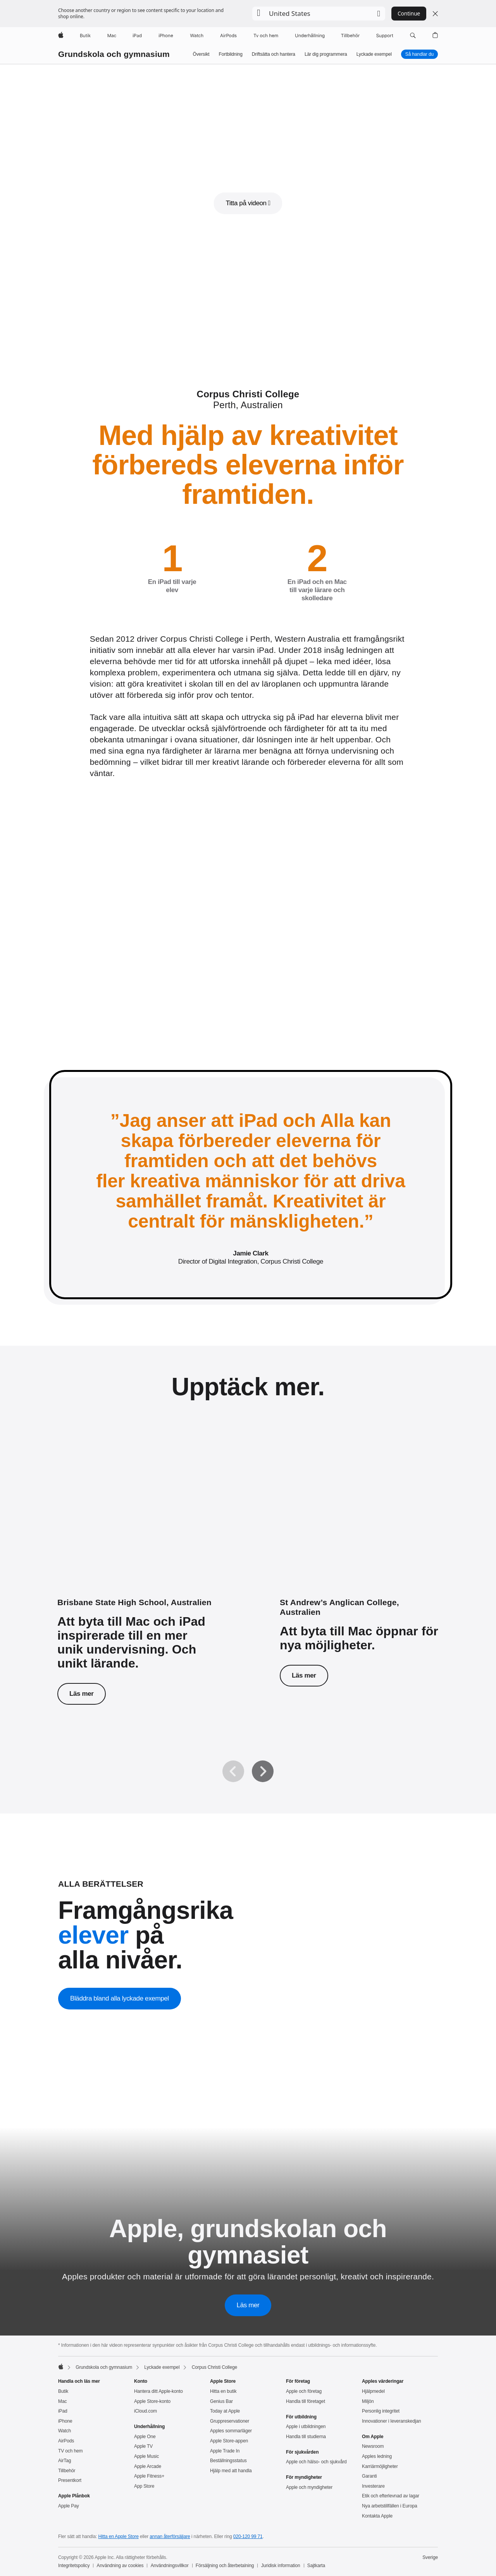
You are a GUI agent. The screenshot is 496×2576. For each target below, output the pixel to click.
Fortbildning (231, 54)
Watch (64, 2430)
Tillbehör (67, 2470)
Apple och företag (304, 2391)
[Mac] (111, 35)
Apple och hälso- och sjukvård (316, 2461)
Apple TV (143, 2446)
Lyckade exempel (374, 54)
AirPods (66, 2441)
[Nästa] (263, 1771)
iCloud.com (145, 2411)
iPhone (65, 2421)
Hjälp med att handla (231, 2470)
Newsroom (373, 2446)
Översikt (201, 54)
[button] (318, 13)
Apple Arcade (147, 2466)
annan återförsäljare (170, 2536)
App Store (144, 2486)
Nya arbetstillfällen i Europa (389, 2506)
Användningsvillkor (170, 2565)
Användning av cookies (120, 2565)
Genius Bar (221, 2401)
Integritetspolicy (74, 2565)
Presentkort (69, 2480)
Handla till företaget (305, 2401)
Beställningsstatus (228, 2460)
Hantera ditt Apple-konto (158, 2391)
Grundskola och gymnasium (114, 54)
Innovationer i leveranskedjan (391, 2421)
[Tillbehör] (350, 35)
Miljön (368, 2401)
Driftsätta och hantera (273, 54)
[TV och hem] (265, 35)
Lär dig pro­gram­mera (326, 54)
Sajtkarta (316, 2565)
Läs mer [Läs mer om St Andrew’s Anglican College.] (304, 1675)
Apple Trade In (224, 2451)
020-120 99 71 (248, 2536)
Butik (63, 2391)
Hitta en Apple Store (118, 2536)
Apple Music (146, 2456)
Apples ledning (377, 2456)
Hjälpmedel (373, 2391)
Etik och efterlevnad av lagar (390, 2496)
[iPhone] (165, 35)
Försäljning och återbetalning (225, 2565)
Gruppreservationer (229, 2421)
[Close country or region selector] (435, 13)
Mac (62, 2401)
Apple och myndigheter (309, 2487)
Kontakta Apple (377, 2516)
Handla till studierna (306, 2436)
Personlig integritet (381, 2411)
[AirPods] (228, 35)
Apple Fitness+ (149, 2476)
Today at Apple (225, 2411)
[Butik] (85, 35)
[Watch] (197, 35)
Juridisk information (280, 2565)
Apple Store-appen (229, 2441)
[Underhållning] (310, 35)
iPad (62, 2411)
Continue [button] (409, 13)
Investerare (373, 2486)
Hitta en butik (223, 2391)
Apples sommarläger (231, 2430)
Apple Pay (68, 2506)
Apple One (145, 2436)
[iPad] (137, 35)
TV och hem (70, 2451)
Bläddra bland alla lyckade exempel (119, 1998)
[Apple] (61, 35)
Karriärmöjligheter (380, 2466)
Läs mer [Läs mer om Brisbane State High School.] (81, 1693)
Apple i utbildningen (306, 2426)
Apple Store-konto (152, 2401)
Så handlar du (419, 54)
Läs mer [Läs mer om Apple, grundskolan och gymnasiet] (248, 2305)
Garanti (369, 2476)
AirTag (64, 2460)
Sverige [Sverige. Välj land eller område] (430, 2557)
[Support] (384, 35)
